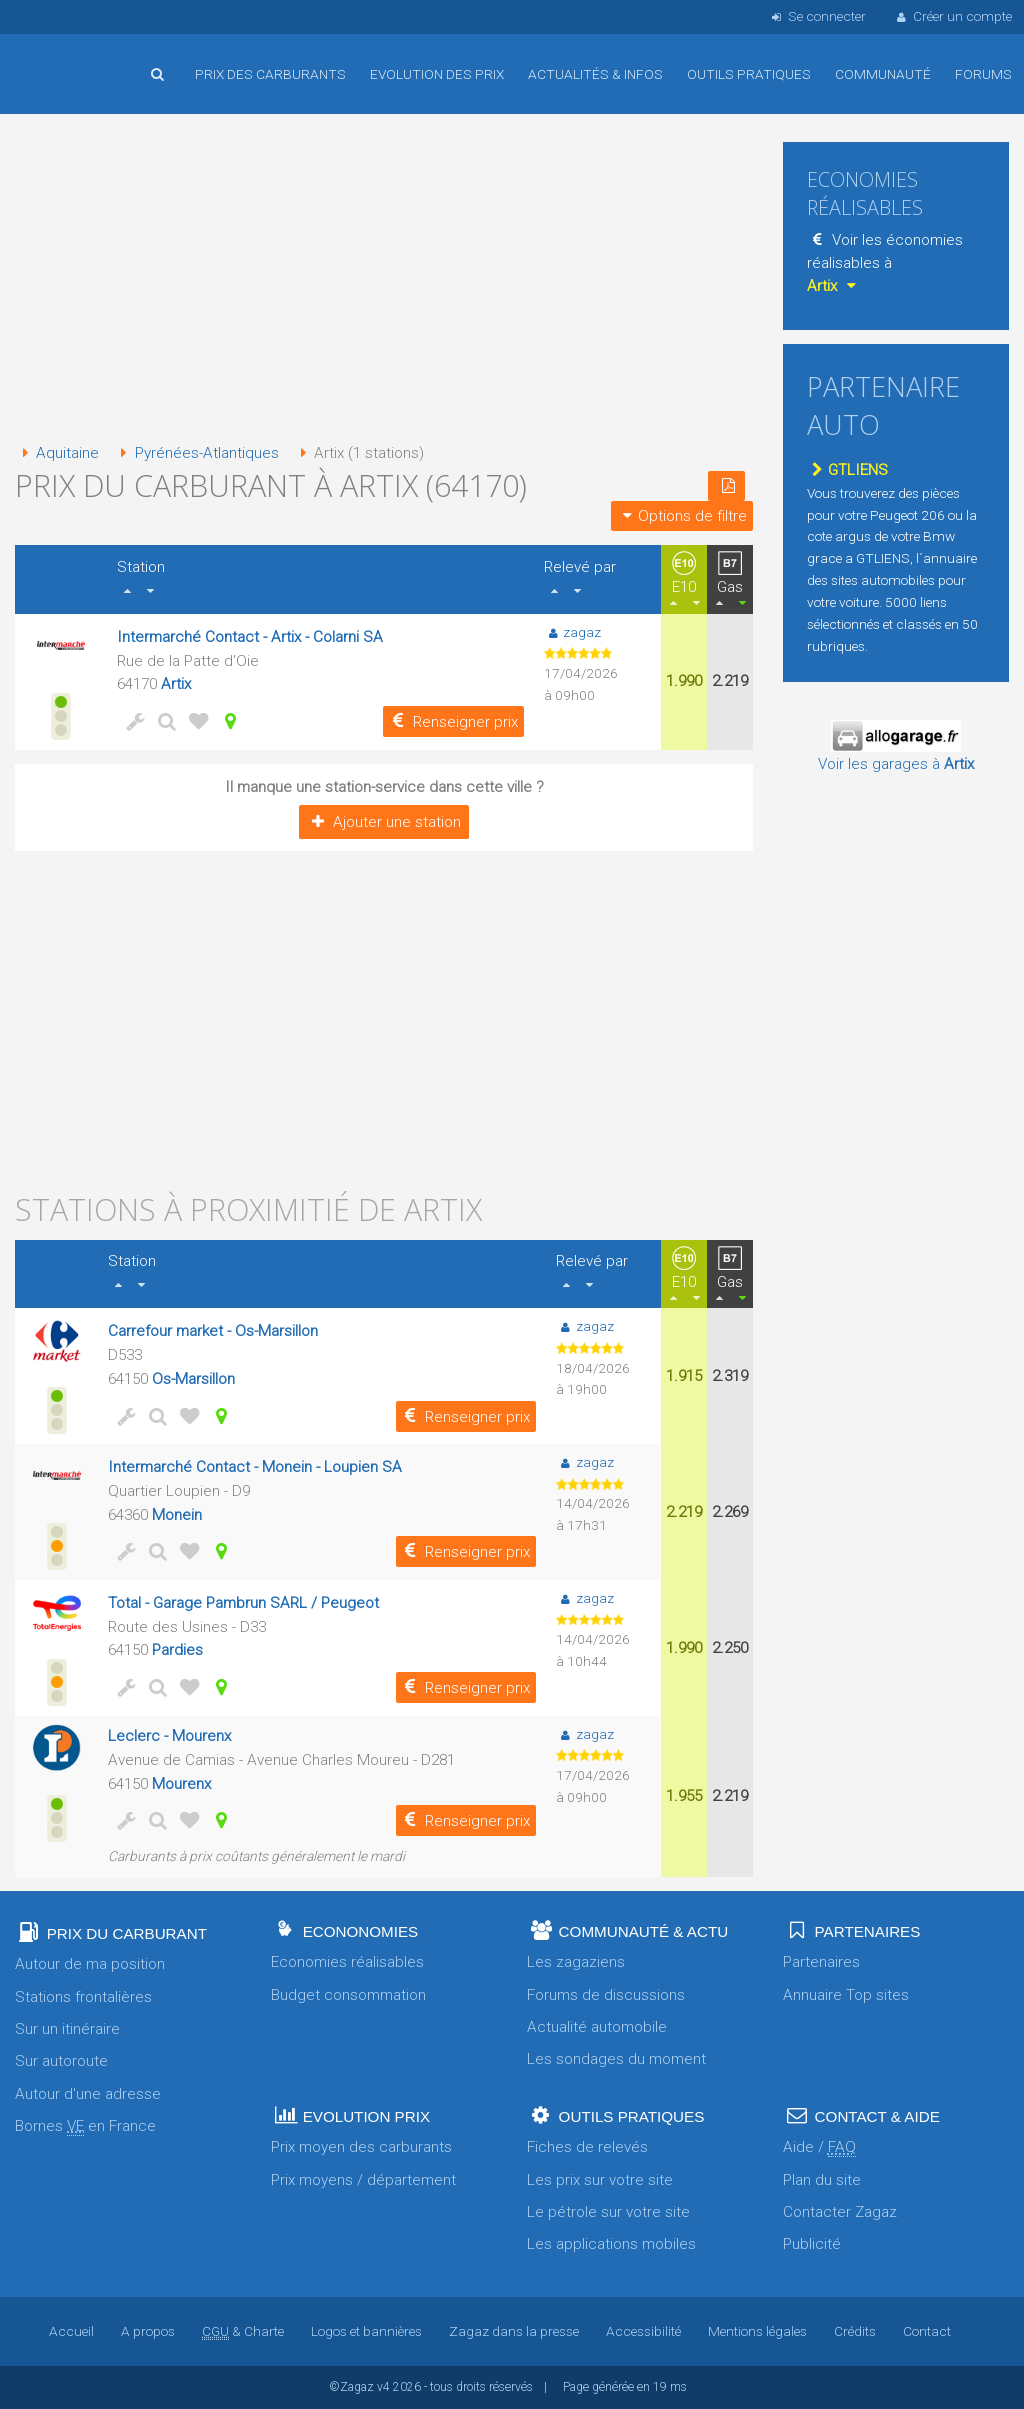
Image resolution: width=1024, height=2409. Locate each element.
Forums (983, 74)
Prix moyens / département (363, 2180)
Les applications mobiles (611, 2244)
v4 (383, 2387)
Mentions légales (757, 2331)
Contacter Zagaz (840, 2212)
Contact (927, 2331)
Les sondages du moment (616, 2059)
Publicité (812, 2244)
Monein (177, 1515)
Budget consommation (348, 1995)
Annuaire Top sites (846, 1995)
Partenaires (821, 1962)
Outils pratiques (749, 74)
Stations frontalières (83, 1997)
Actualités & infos (595, 74)
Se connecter (816, 16)
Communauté (883, 74)
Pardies (177, 1650)
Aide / (819, 2147)
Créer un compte (953, 16)
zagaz (572, 632)
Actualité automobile (597, 2027)
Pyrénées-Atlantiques (195, 453)
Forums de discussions (606, 1995)
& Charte (243, 2331)
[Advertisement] (384, 280)
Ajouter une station (383, 822)
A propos (148, 2331)
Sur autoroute (61, 2061)
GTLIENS (847, 470)
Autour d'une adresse (88, 2094)
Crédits (855, 2331)
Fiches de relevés (587, 2147)
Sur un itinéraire (67, 2029)
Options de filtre (682, 516)
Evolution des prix (437, 74)
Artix (176, 684)
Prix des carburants (270, 74)
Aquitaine (57, 453)
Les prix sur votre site (600, 2180)
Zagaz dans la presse (514, 2331)
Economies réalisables (347, 1962)
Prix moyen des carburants (361, 2147)
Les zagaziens (576, 1962)
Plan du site (822, 2180)
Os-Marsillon (193, 1379)
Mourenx (181, 1784)
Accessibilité (643, 2331)
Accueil (80, 59)
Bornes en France (85, 2126)
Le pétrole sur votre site (608, 2212)
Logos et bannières (366, 2331)
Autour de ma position (90, 1964)
